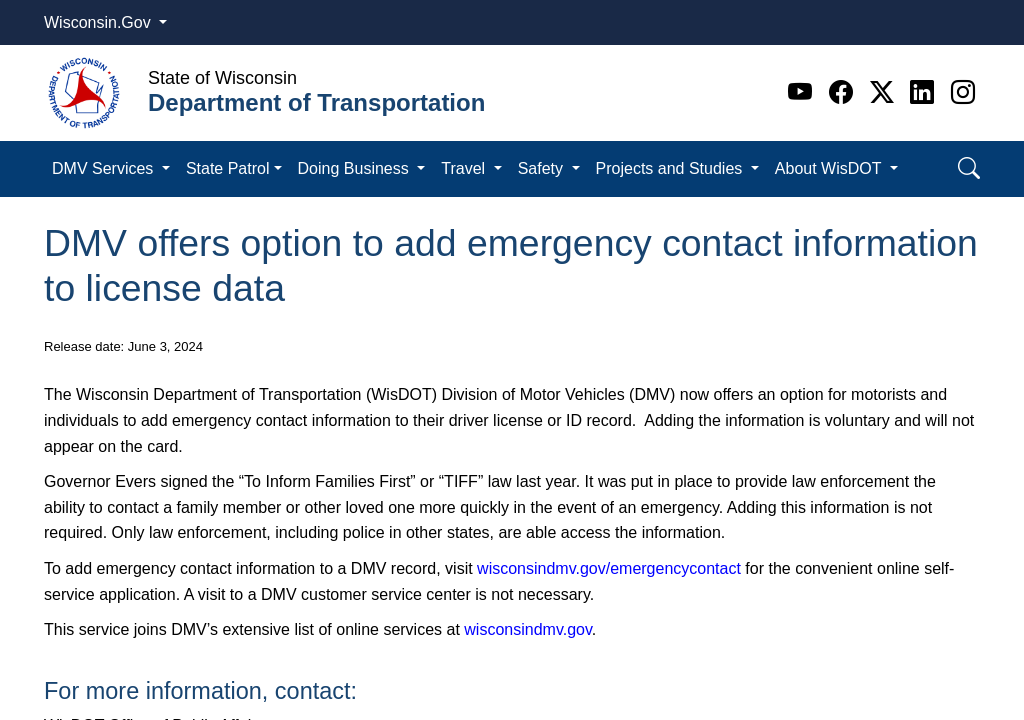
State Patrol (228, 168)
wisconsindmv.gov (527, 629)
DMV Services (105, 168)
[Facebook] (844, 92)
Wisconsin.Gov (99, 22)
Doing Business (356, 168)
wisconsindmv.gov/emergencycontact (609, 568)
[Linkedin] (925, 92)
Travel (465, 168)
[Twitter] (885, 92)
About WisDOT (830, 168)
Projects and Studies (671, 168)
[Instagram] (963, 92)
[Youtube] (803, 92)
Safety (543, 168)
